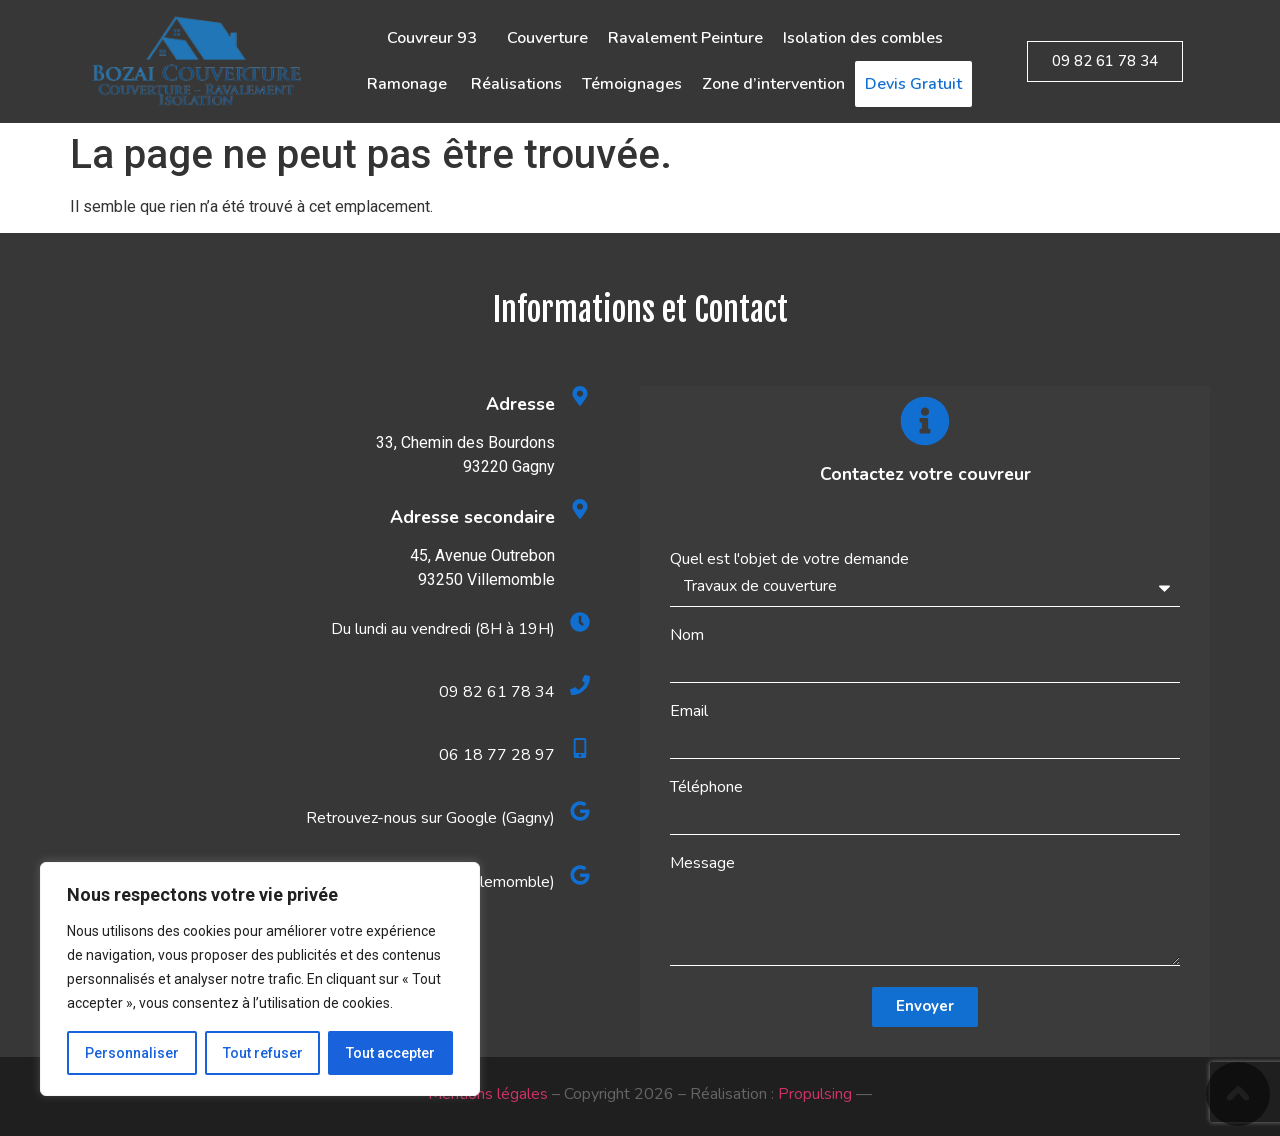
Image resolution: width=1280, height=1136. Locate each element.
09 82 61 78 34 (497, 692)
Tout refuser (263, 1053)
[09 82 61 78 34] (580, 685)
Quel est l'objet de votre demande (789, 559)
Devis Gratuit (913, 84)
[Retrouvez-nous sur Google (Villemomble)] (580, 875)
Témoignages (632, 84)
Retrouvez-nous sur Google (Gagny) (430, 818)
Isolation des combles (863, 38)
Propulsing (815, 1094)
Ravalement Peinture (685, 38)
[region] (260, 979)
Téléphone (706, 787)
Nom (687, 635)
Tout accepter (390, 1053)
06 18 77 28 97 (497, 755)
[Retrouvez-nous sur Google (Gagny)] (580, 811)
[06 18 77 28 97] (580, 748)
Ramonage (409, 84)
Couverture (547, 38)
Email (689, 711)
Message (702, 863)
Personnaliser (132, 1053)
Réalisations (516, 84)
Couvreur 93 (437, 38)
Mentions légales (488, 1094)
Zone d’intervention (773, 84)
